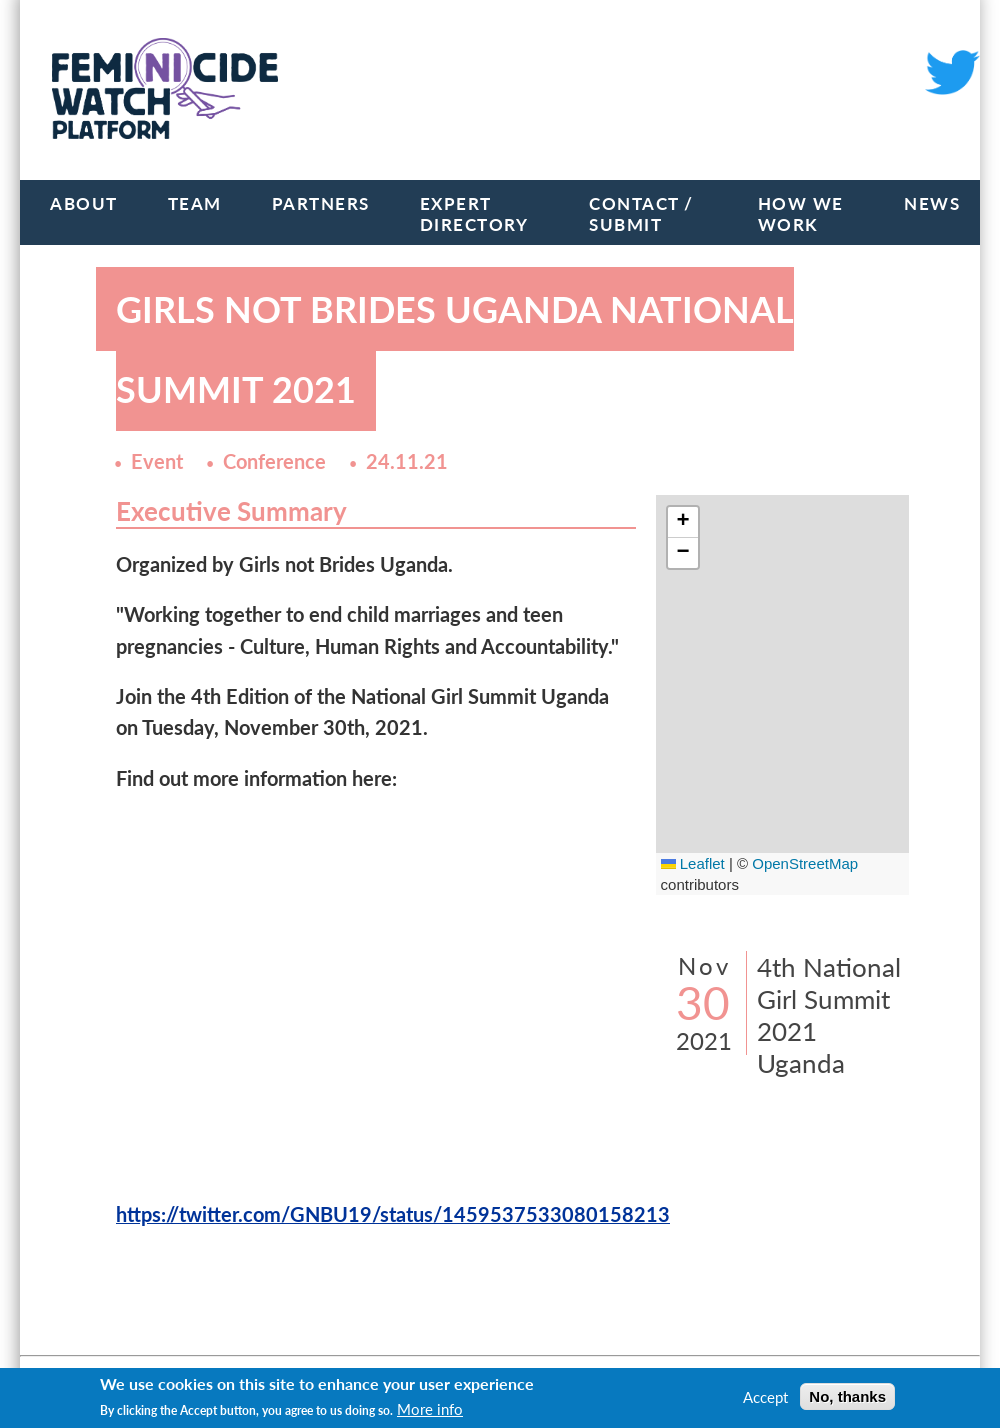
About (84, 203)
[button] (683, 522)
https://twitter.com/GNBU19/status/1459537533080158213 (393, 1214)
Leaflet (693, 863)
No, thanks (847, 1396)
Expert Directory (474, 214)
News (932, 203)
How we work (801, 214)
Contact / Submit (641, 214)
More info (430, 1409)
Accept (765, 1397)
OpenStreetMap (805, 863)
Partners (321, 203)
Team (195, 203)
